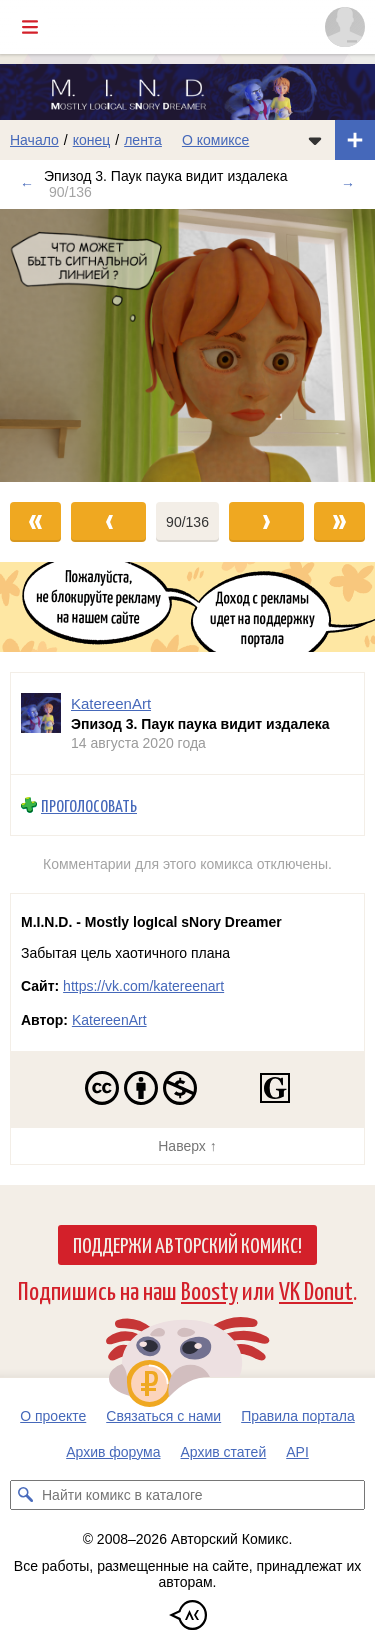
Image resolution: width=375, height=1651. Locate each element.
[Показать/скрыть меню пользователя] (345, 27)
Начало (34, 140)
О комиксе (215, 140)
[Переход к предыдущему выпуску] (47, 346)
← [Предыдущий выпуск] (27, 184)
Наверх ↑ (187, 1146)
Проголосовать (89, 805)
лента (143, 140)
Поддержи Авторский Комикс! (187, 1244)
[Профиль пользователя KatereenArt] (41, 723)
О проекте (53, 1416)
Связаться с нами (163, 1416)
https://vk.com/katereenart (143, 986)
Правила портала (298, 1416)
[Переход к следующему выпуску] (187, 346)
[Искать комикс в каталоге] (25, 1495)
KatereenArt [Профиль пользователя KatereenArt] (111, 703)
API (297, 1452)
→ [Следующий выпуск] (348, 184)
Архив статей (224, 1452)
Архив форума (113, 1452)
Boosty (209, 1289)
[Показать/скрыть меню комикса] (315, 140)
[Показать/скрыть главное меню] (30, 27)
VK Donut (316, 1289)
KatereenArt (109, 1020)
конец (92, 140)
